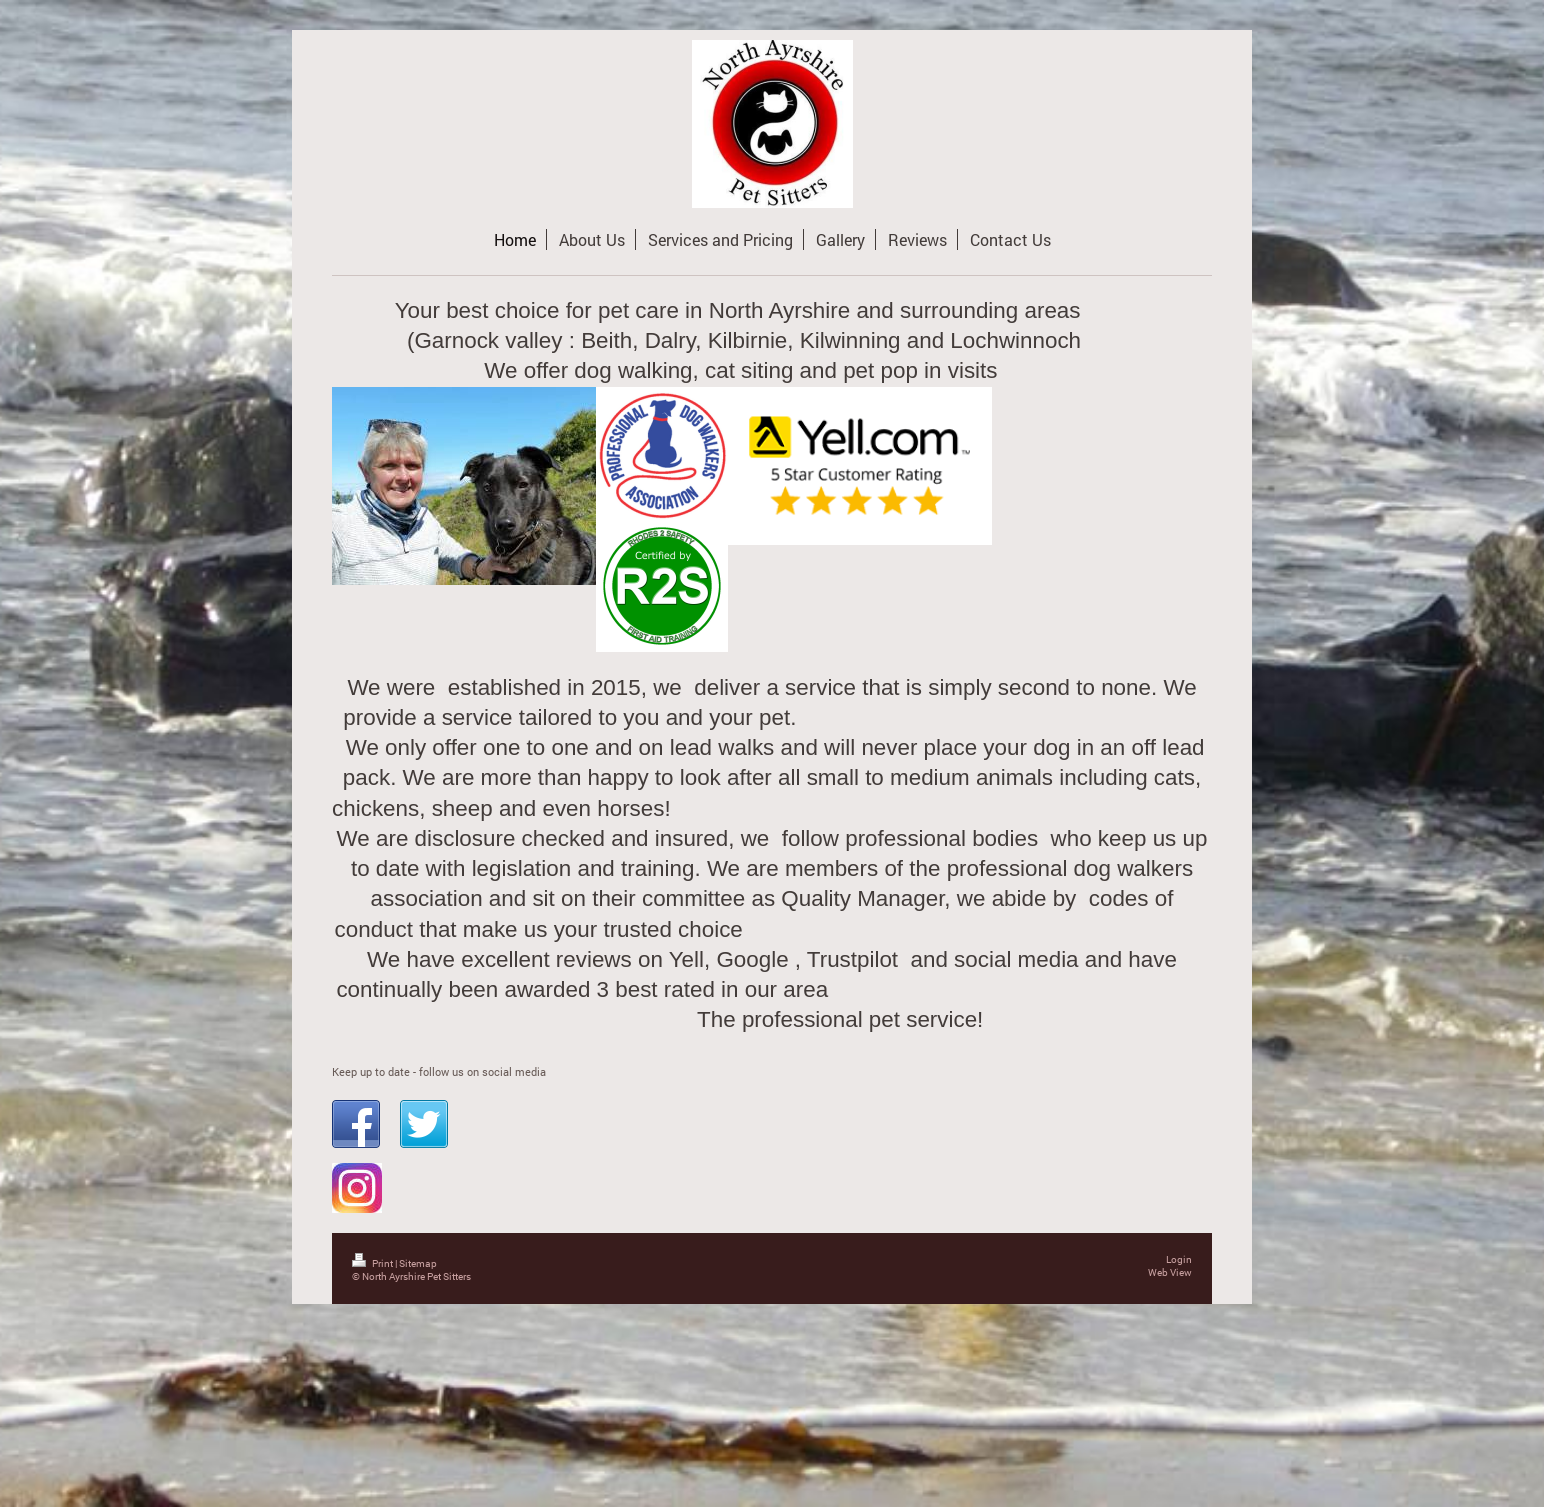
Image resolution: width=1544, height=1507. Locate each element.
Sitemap (418, 1263)
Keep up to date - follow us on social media (439, 1071)
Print (373, 1263)
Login (1179, 1259)
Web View (1170, 1272)
